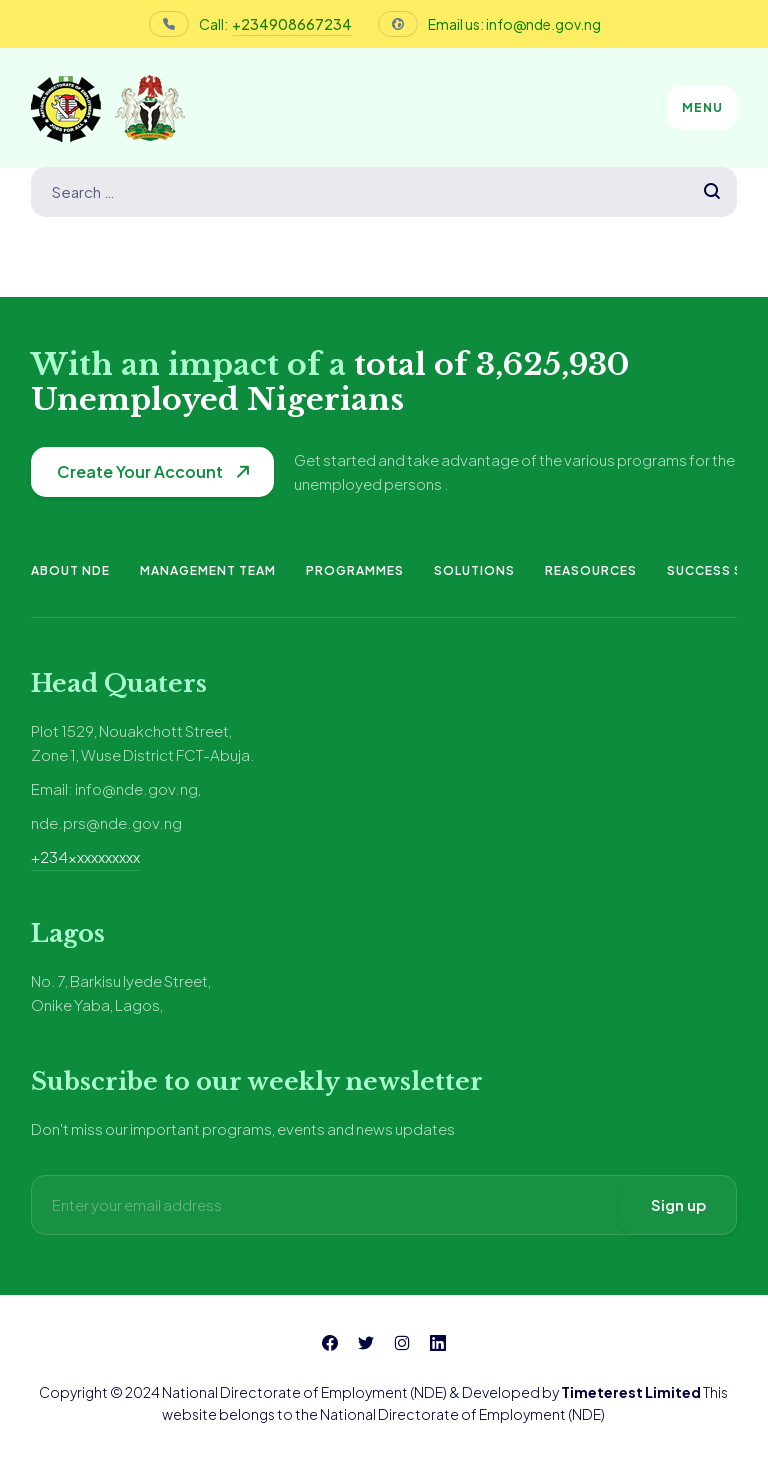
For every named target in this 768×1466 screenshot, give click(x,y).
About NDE (70, 570)
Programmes (355, 570)
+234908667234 (292, 24)
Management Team (208, 570)
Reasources (591, 570)
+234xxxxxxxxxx (85, 856)
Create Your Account (140, 471)
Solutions (474, 570)
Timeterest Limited (631, 1392)
